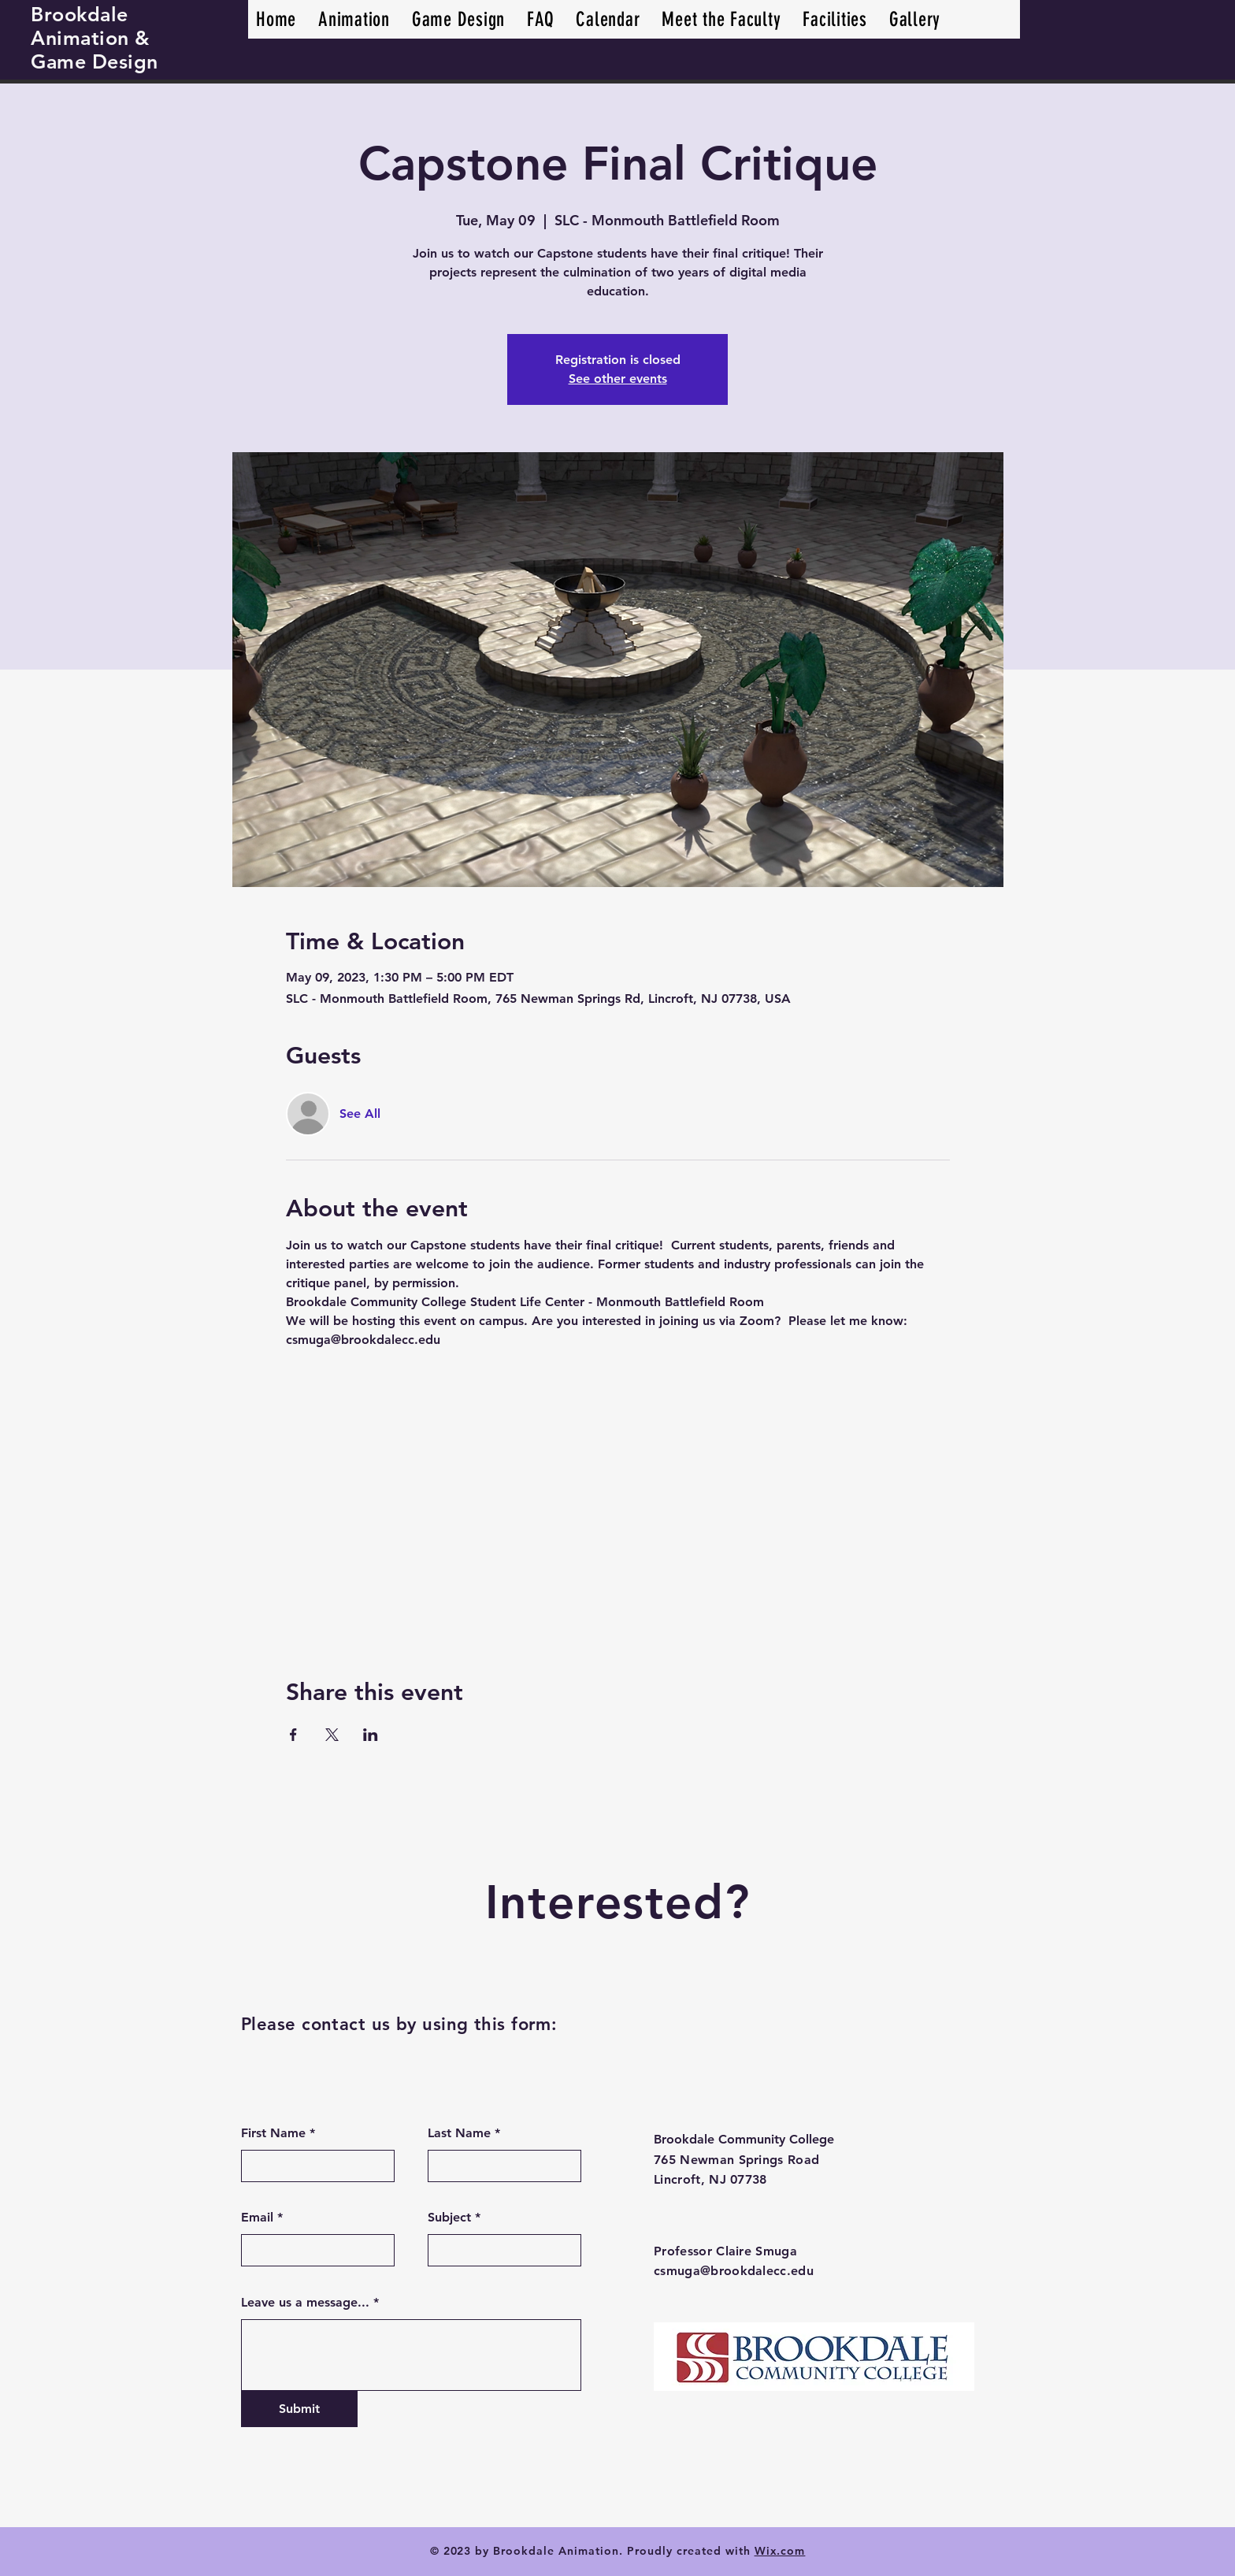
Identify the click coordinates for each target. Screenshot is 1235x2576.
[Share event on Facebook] (293, 1734)
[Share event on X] (332, 1734)
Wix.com (780, 2551)
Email (257, 2217)
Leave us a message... (305, 2302)
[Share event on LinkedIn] (370, 1734)
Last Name (459, 2133)
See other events (618, 378)
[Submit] (299, 2409)
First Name (273, 2133)
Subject (449, 2217)
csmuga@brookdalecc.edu (734, 2270)
